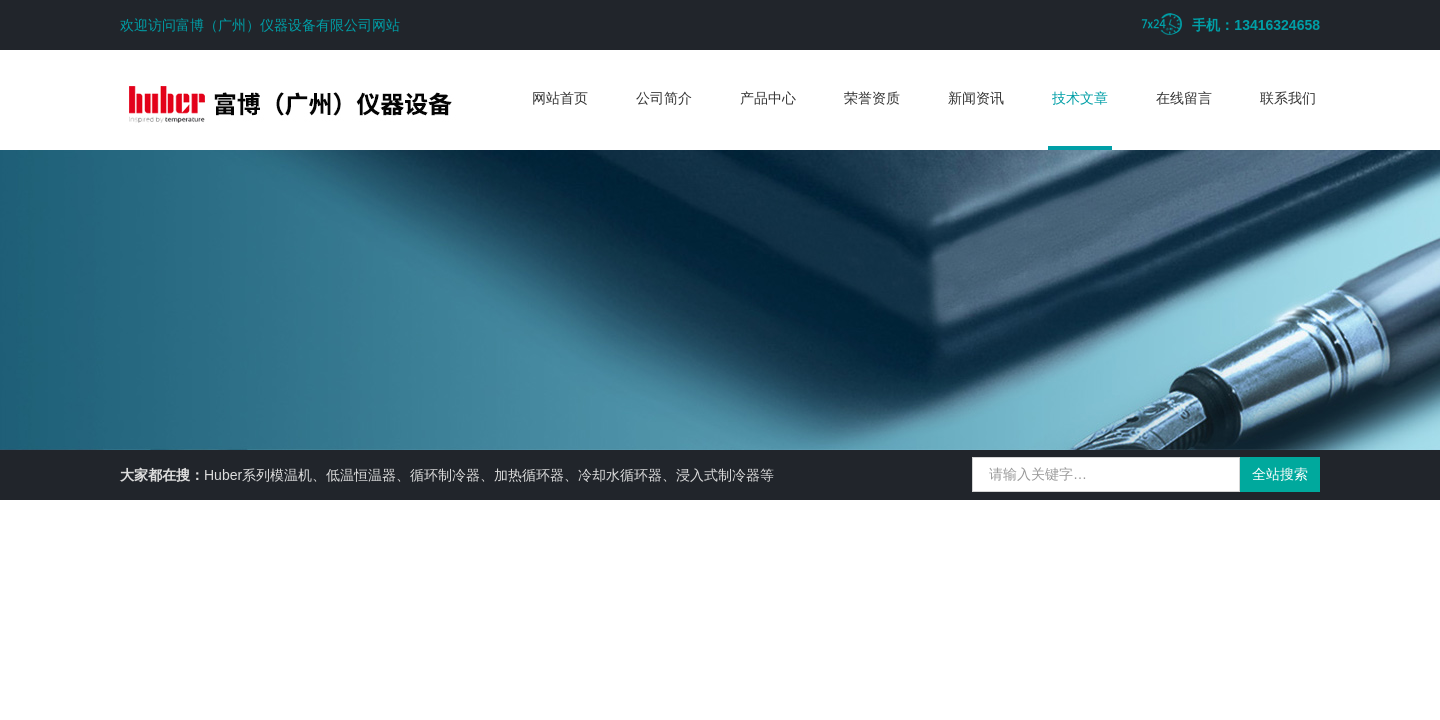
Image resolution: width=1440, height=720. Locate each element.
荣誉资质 (872, 98)
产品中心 (768, 98)
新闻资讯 (976, 98)
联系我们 (1288, 98)
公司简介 (664, 98)
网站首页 (560, 98)
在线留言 (1184, 98)
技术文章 (1080, 98)
